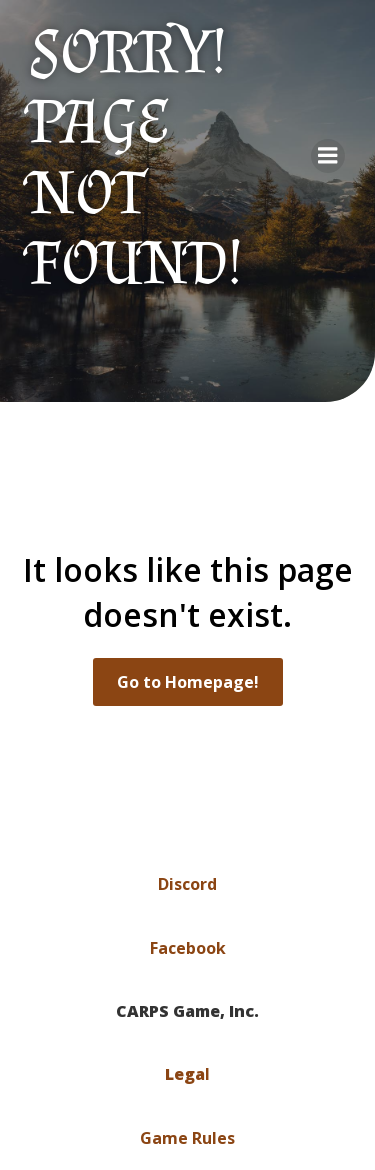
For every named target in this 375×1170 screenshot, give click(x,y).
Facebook (188, 948)
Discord (187, 884)
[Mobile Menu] (328, 156)
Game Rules (187, 1138)
